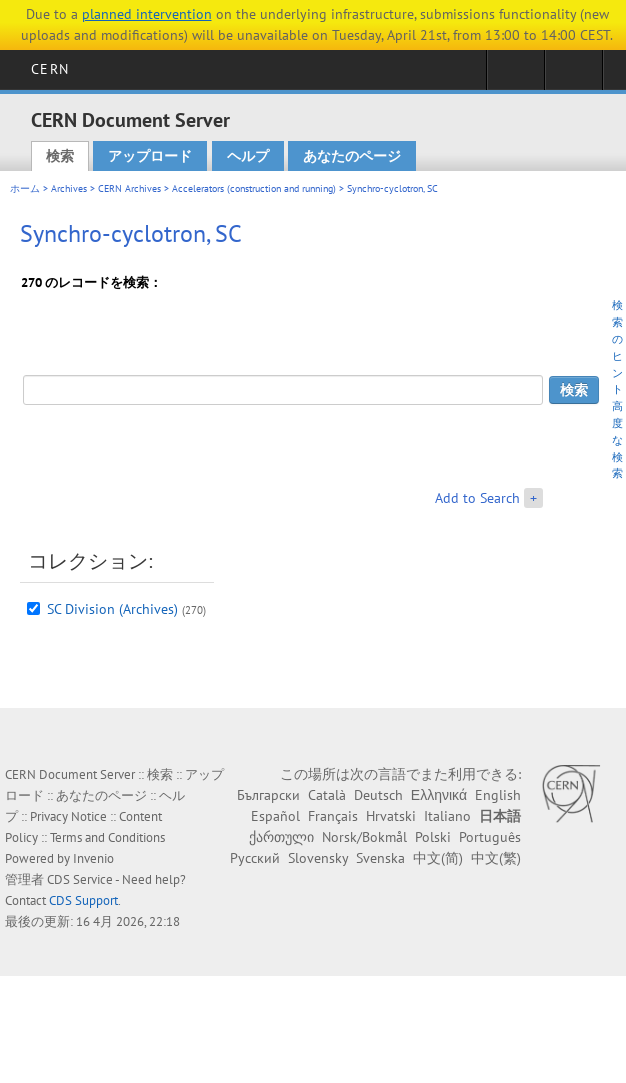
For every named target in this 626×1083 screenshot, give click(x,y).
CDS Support (83, 900)
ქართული (281, 837)
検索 (60, 156)
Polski (433, 837)
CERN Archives (129, 188)
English (498, 795)
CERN (49, 69)
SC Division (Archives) (112, 609)
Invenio (93, 858)
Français (333, 816)
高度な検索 (617, 439)
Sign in (515, 76)
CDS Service (80, 879)
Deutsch (378, 795)
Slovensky (318, 858)
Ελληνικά (439, 795)
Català (327, 795)
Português (490, 837)
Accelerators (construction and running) (254, 188)
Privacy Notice (68, 816)
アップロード (150, 156)
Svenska (380, 858)
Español (275, 816)
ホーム (25, 188)
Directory (573, 76)
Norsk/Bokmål (364, 837)
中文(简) (438, 858)
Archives (69, 188)
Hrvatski (391, 816)
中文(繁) (496, 858)
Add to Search (477, 498)
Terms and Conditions (107, 837)
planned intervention (147, 14)
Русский (255, 858)
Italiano (447, 816)
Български (268, 795)
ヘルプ (248, 156)
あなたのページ (352, 156)
